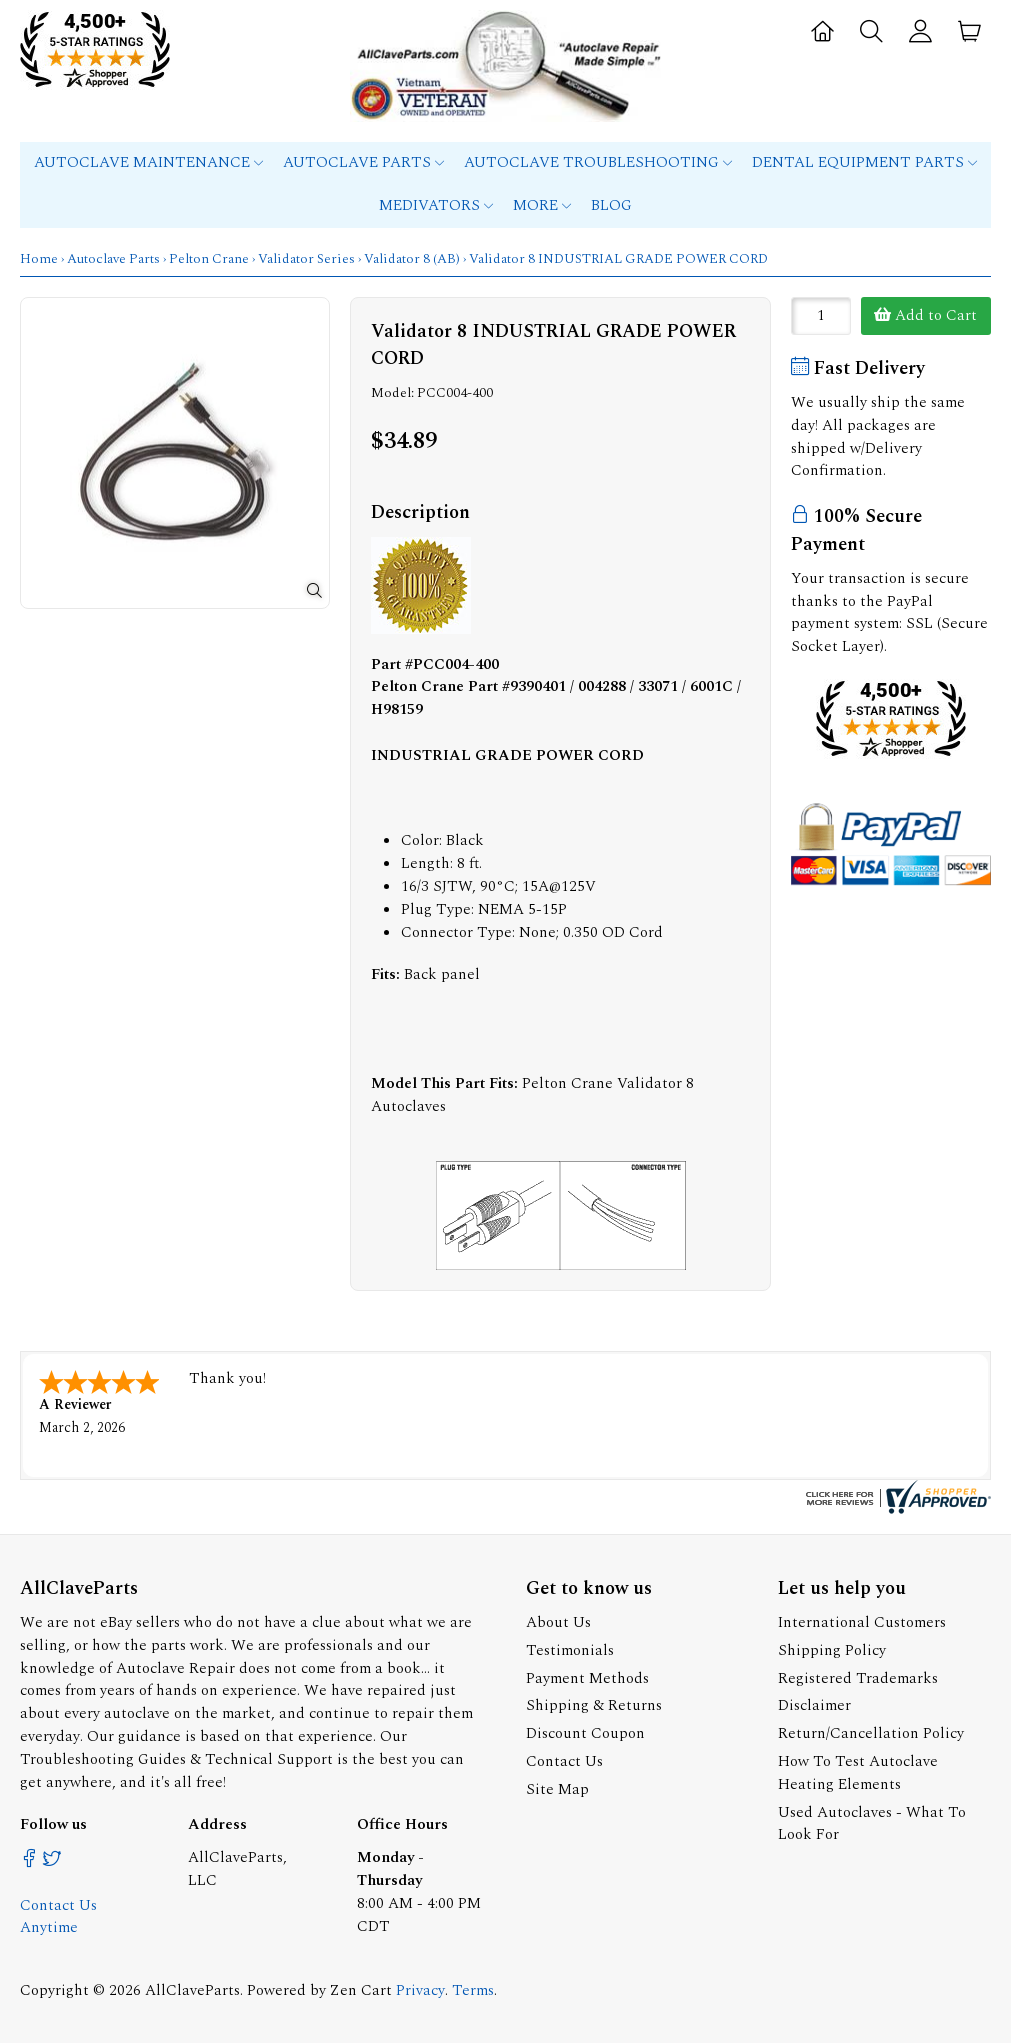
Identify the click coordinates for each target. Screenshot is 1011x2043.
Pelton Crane (209, 259)
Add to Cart (925, 315)
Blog (611, 205)
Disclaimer (814, 1705)
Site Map (557, 1789)
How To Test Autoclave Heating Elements (858, 1773)
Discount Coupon (585, 1733)
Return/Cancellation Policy (871, 1733)
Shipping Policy (832, 1650)
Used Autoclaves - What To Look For (872, 1824)
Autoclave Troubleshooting (598, 162)
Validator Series (306, 259)
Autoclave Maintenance (148, 162)
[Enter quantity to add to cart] (821, 316)
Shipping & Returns (594, 1705)
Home (39, 259)
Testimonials (570, 1650)
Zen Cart (361, 1990)
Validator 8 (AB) (412, 259)
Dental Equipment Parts (864, 162)
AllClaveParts (192, 1990)
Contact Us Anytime (58, 1917)
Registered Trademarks (858, 1678)
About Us (558, 1622)
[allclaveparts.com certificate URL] (896, 1509)
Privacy (420, 1990)
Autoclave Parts (363, 162)
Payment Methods (587, 1678)
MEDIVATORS (436, 205)
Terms (473, 1990)
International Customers (862, 1622)
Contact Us (564, 1761)
